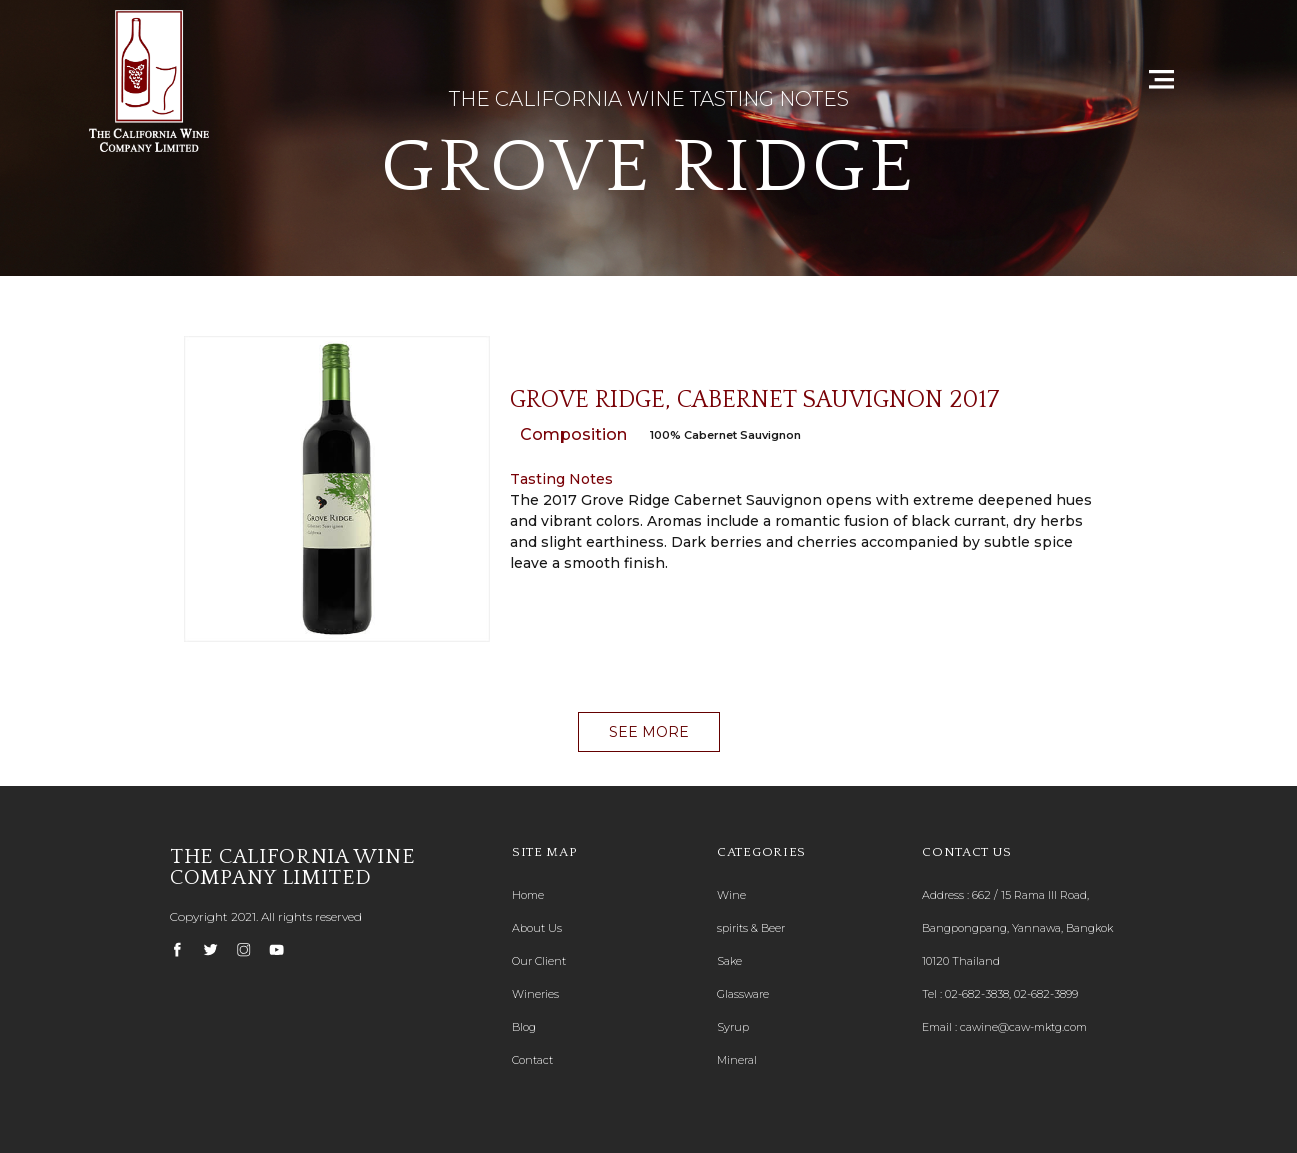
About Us (537, 928)
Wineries (535, 994)
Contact (532, 1060)
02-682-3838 (977, 994)
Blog (524, 1027)
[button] (649, 732)
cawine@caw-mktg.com (1023, 1027)
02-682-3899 (1046, 994)
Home (528, 895)
